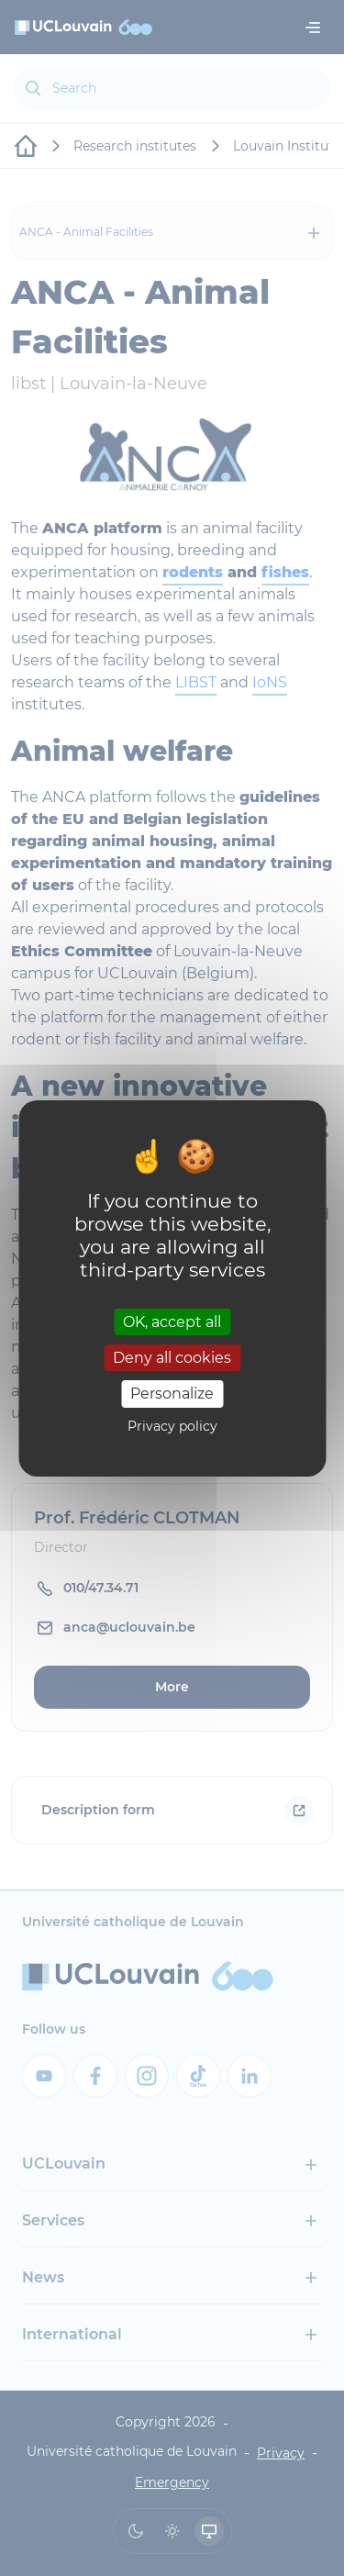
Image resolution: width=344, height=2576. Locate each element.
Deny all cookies (172, 1357)
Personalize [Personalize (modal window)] (172, 1393)
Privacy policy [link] (172, 1426)
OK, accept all (172, 1322)
